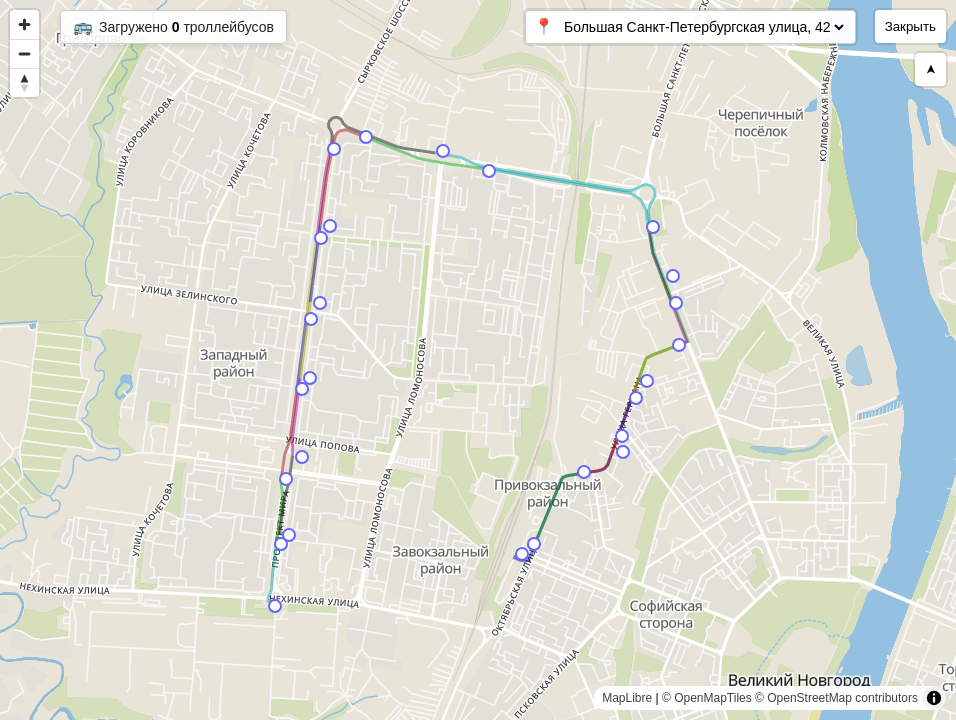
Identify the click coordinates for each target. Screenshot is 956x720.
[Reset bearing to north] (24, 82)
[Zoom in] (24, 24)
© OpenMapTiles (707, 698)
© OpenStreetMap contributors (836, 698)
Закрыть (910, 26)
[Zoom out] (24, 53)
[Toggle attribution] (934, 698)
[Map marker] (522, 554)
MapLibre (627, 698)
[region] (478, 360)
